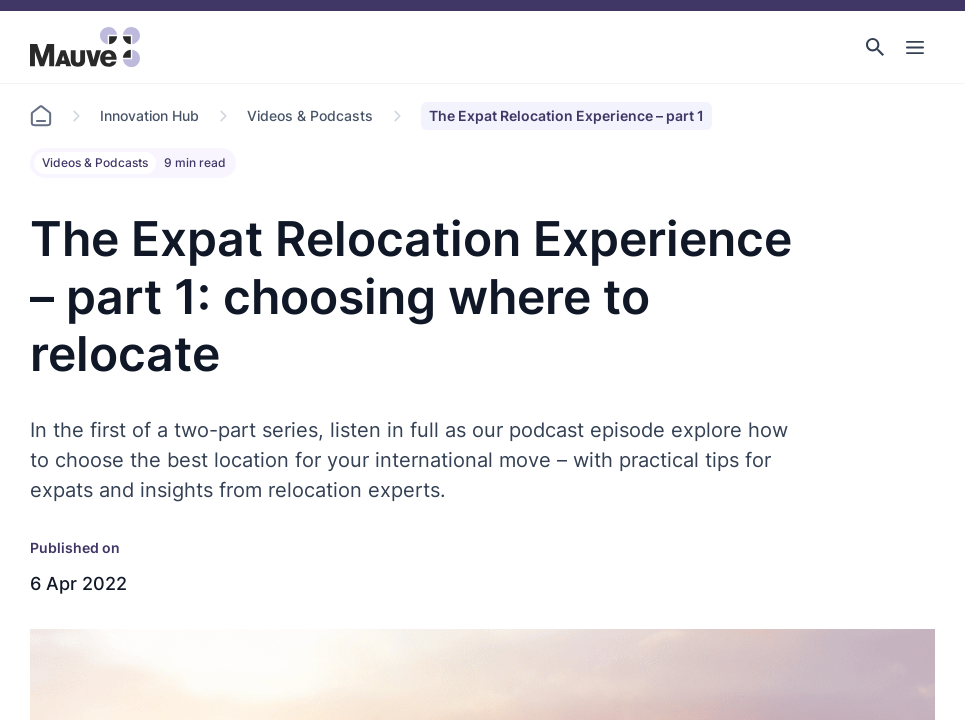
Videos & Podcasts (310, 115)
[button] (875, 47)
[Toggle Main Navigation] (915, 47)
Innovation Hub (149, 115)
